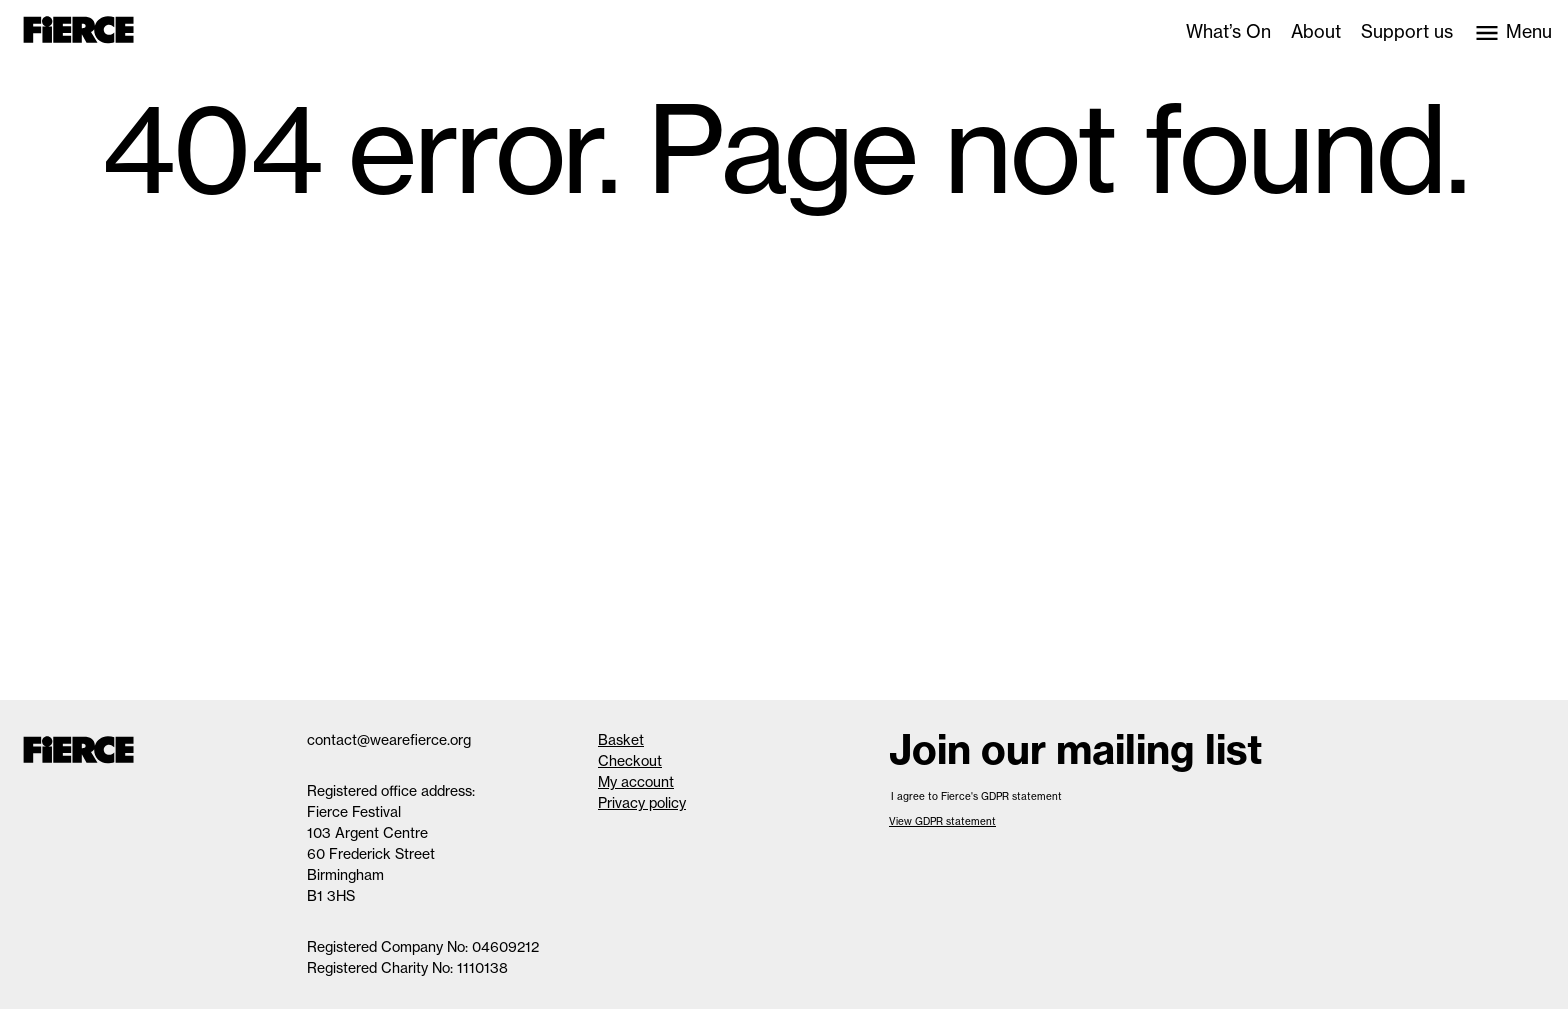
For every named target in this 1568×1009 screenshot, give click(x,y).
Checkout (630, 761)
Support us (1407, 32)
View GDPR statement (942, 821)
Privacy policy (642, 803)
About (1316, 32)
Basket (621, 740)
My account (636, 782)
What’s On (1228, 32)
